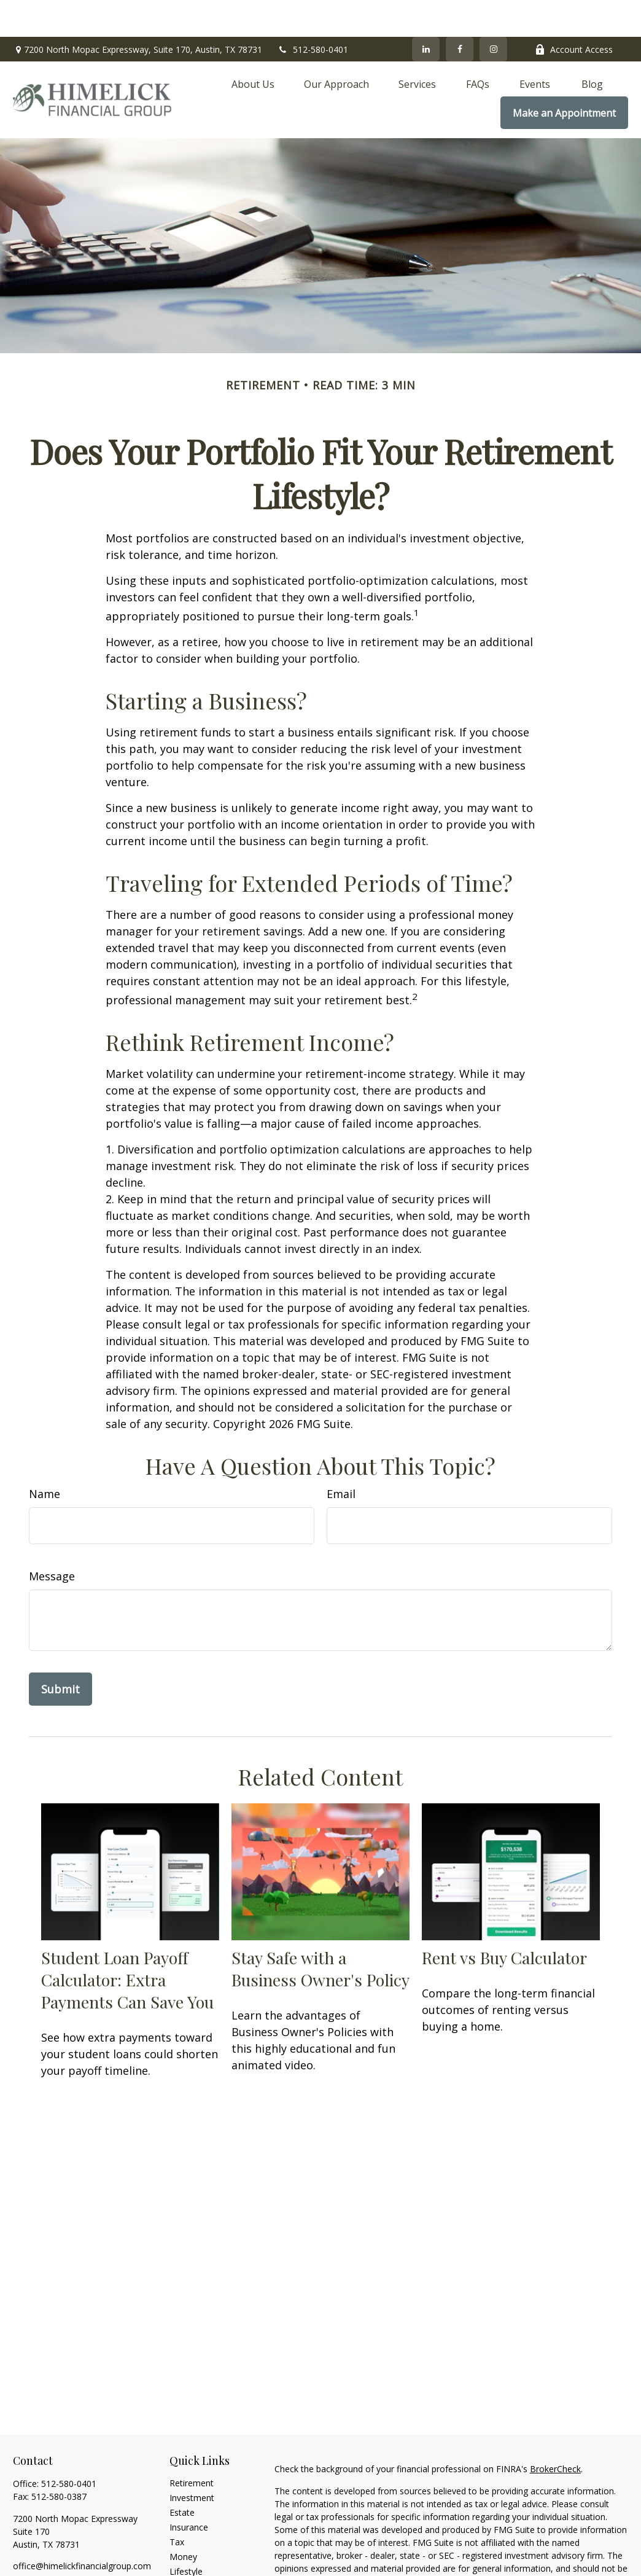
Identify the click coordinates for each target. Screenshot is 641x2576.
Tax (176, 2505)
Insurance (188, 2490)
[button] (253, 47)
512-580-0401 (313, 12)
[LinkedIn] (426, 12)
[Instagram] (64, 2549)
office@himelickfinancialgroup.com (82, 2529)
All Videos (188, 2564)
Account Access (574, 12)
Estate (182, 2475)
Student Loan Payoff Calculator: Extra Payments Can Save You (127, 1943)
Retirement (191, 2446)
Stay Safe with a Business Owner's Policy (320, 1932)
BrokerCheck (555, 2432)
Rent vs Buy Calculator (504, 1921)
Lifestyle (186, 2534)
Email (341, 1457)
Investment (191, 2461)
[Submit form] (60, 1652)
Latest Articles (197, 2549)
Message (52, 1539)
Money (183, 2520)
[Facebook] (459, 12)
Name (44, 1457)
